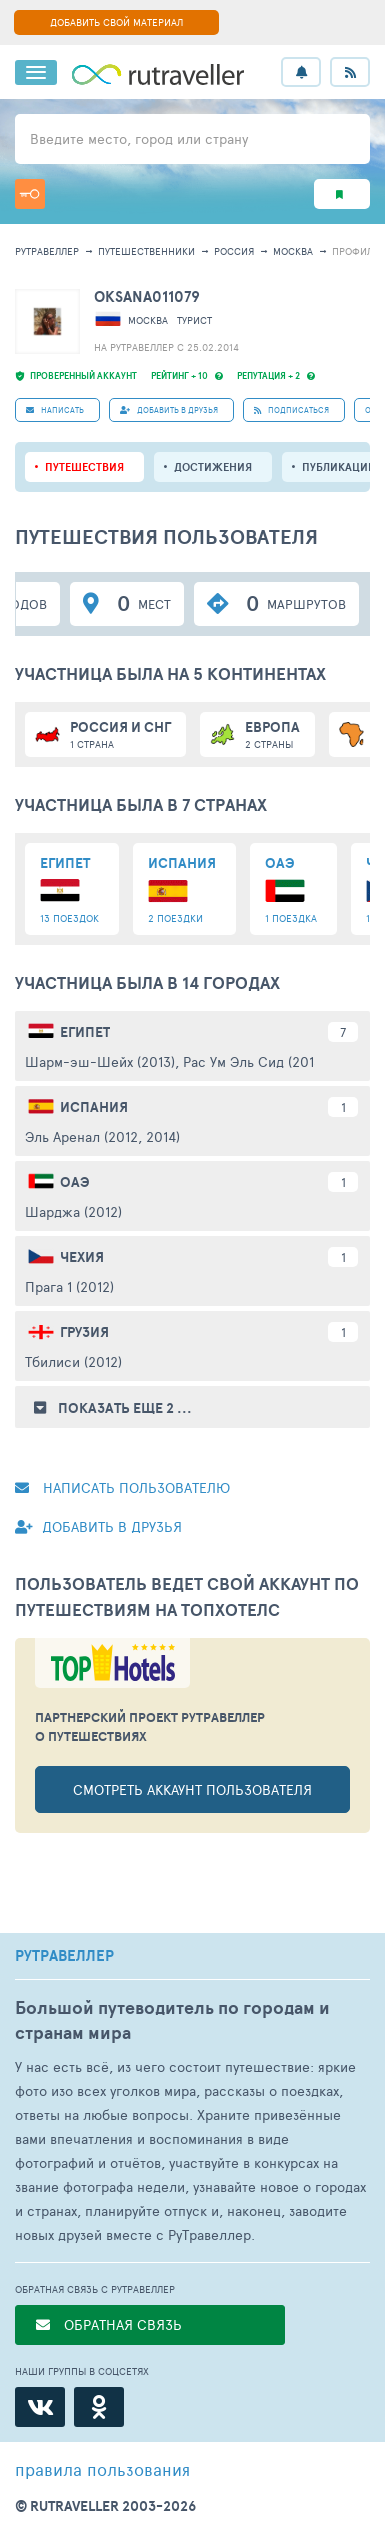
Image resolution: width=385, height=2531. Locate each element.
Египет (85, 1032)
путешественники (146, 251)
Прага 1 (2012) (69, 1286)
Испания (94, 1107)
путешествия (84, 467)
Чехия (82, 1257)
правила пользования (102, 2469)
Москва (293, 251)
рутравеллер (47, 251)
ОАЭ (75, 1182)
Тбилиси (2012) (73, 1361)
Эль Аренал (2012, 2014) (102, 1136)
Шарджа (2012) (73, 1211)
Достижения (213, 467)
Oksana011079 (147, 296)
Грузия (84, 1332)
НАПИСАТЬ (55, 409)
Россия (234, 251)
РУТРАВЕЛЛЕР (64, 1956)
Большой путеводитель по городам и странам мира (172, 2020)
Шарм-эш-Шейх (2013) (100, 1061)
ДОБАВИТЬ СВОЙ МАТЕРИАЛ (116, 22)
